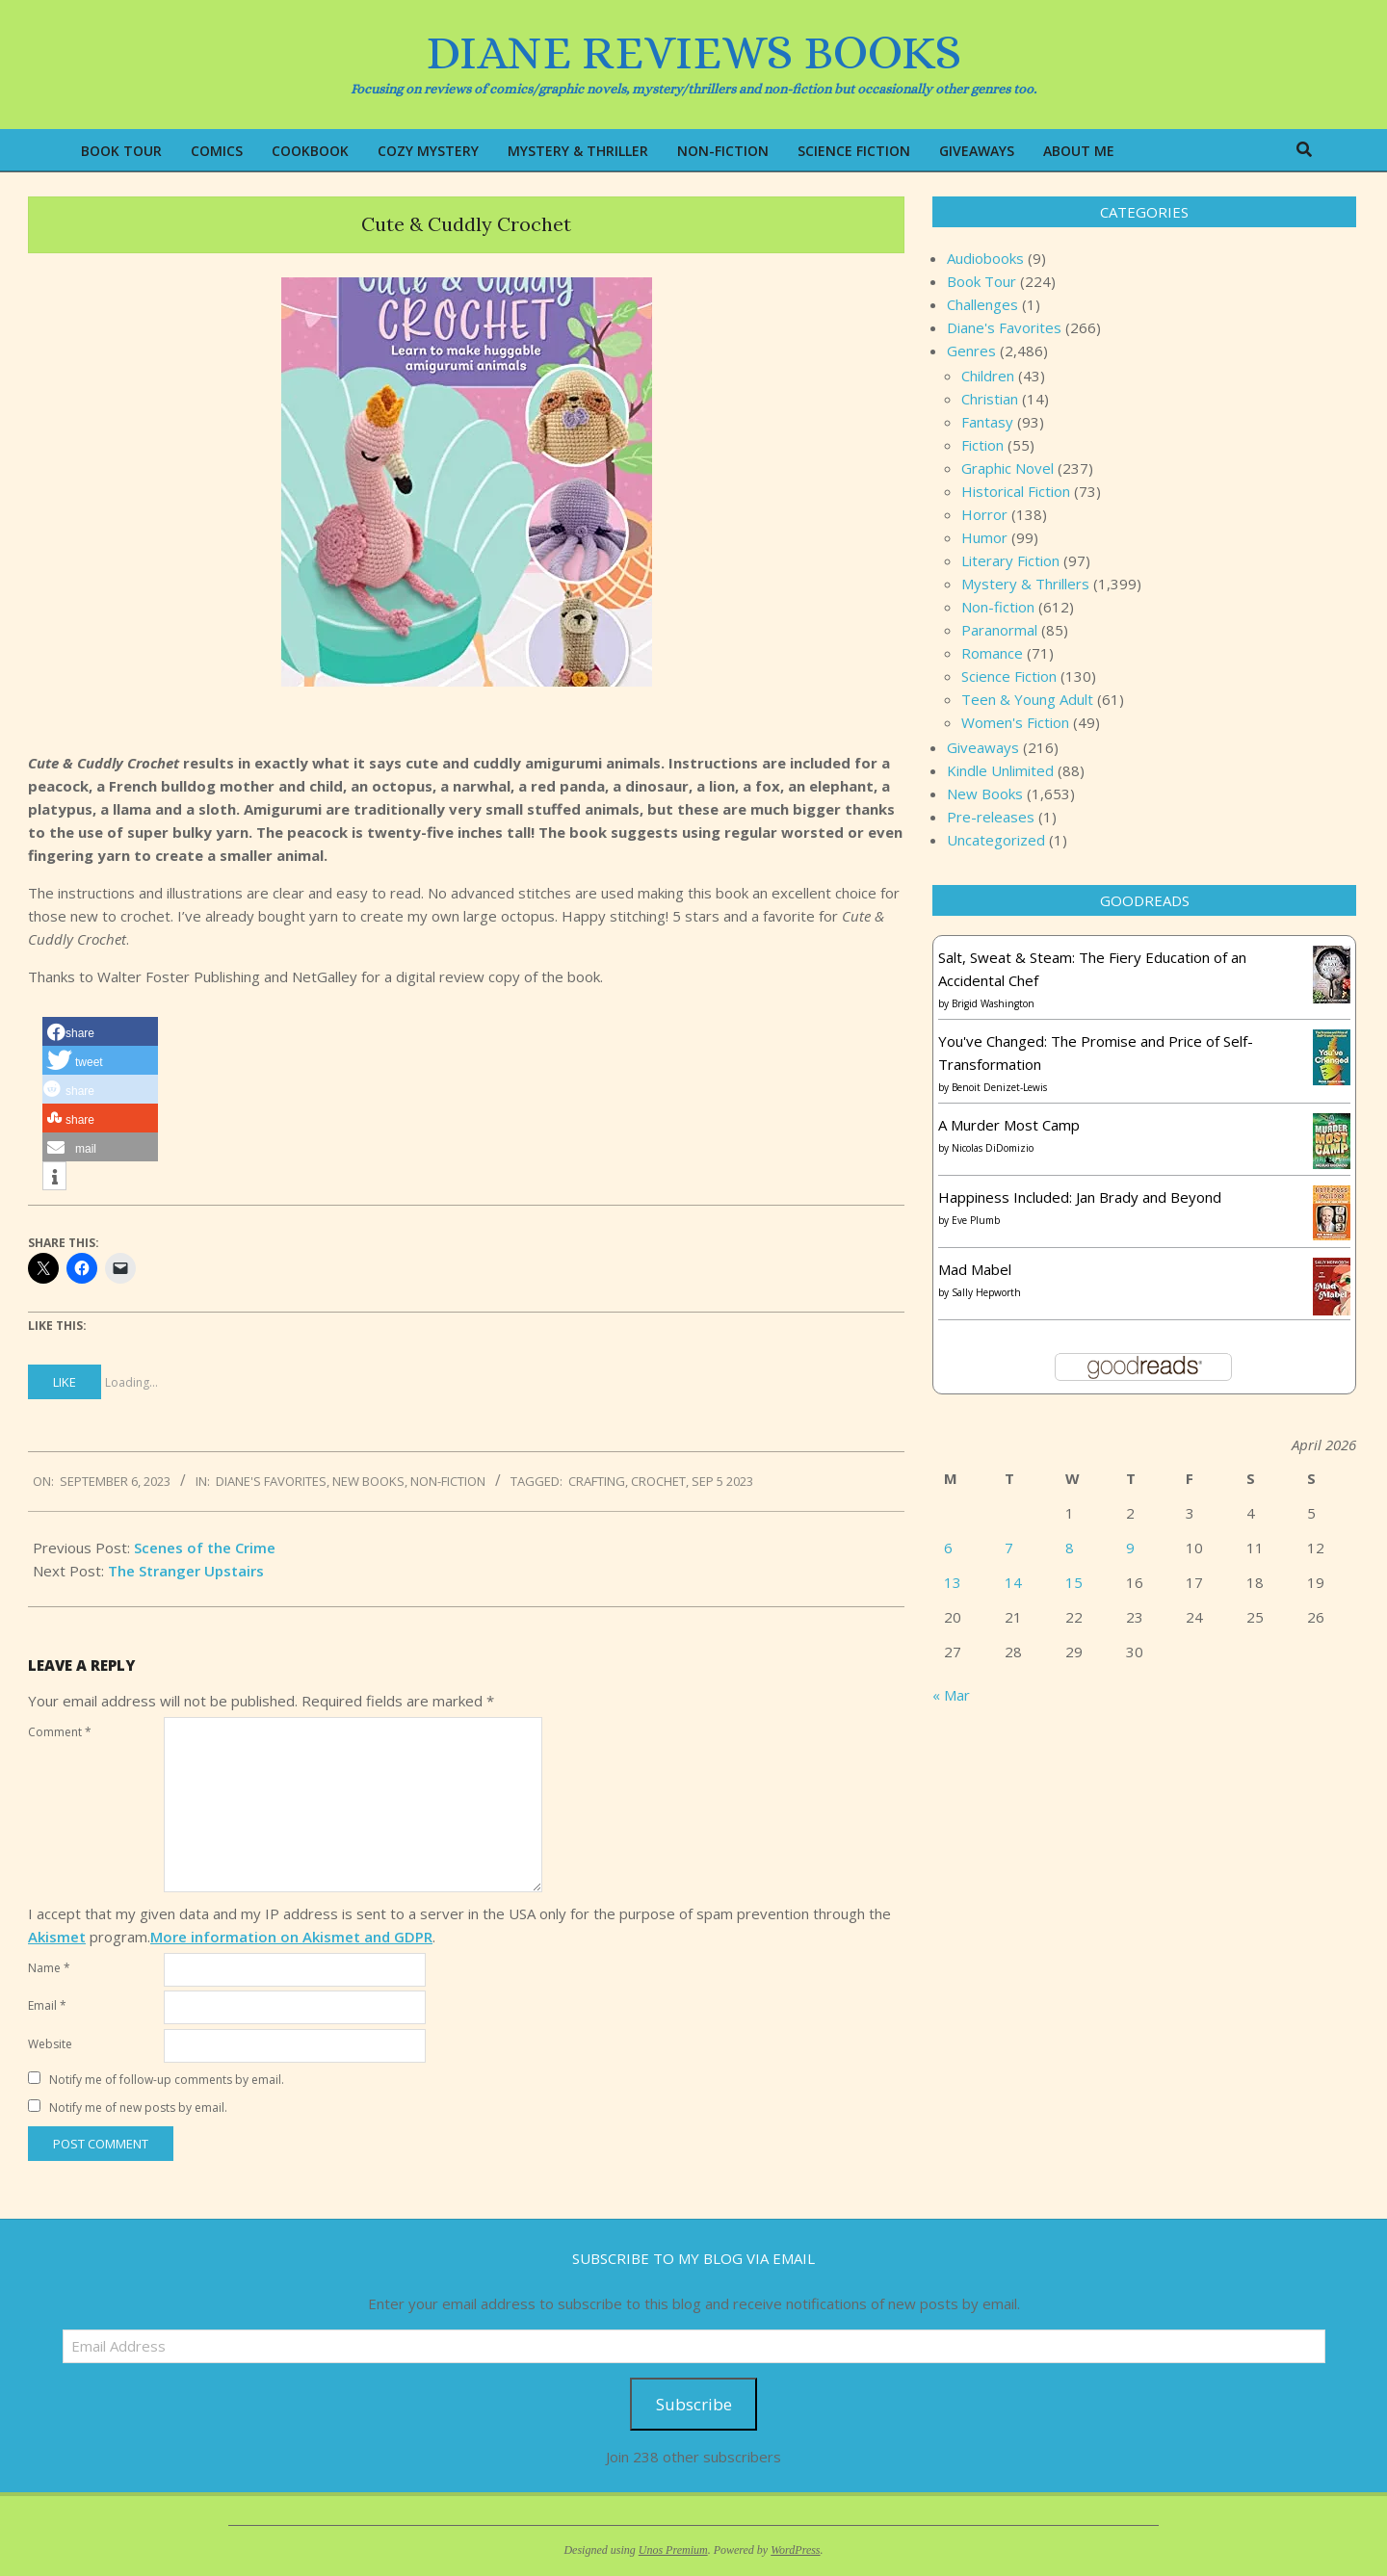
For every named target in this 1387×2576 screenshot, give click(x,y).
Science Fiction (1009, 676)
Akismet (57, 1936)
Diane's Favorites (271, 1481)
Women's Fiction (1015, 722)
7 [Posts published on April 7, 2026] (1009, 1547)
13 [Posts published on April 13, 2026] (952, 1582)
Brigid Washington (993, 1003)
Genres (971, 350)
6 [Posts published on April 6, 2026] (948, 1547)
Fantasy (987, 421)
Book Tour (981, 281)
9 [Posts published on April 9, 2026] (1130, 1547)
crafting (596, 1481)
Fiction (982, 445)
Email (47, 2005)
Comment (60, 1732)
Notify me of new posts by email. (138, 2107)
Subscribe (694, 2404)
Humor (984, 537)
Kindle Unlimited (1000, 770)
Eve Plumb (976, 1220)
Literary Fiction (1010, 560)
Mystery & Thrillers (1025, 583)
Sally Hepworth (986, 1292)
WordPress (795, 2550)
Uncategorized (996, 839)
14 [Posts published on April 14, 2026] (1013, 1582)
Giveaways (983, 747)
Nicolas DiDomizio (993, 1148)
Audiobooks (985, 258)
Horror (984, 514)
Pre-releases (990, 816)
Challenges (982, 304)
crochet (658, 1481)
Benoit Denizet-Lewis (999, 1087)
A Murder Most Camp (1009, 1124)
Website (50, 2044)
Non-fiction (447, 1481)
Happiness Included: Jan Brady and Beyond (1079, 1197)
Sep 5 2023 (722, 1481)
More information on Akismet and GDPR (291, 1936)
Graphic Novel (1007, 468)
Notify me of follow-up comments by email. (166, 2079)
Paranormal (999, 629)
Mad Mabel (974, 1269)
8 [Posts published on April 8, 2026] (1069, 1547)
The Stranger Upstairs (186, 1570)
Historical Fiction (1015, 491)
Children (987, 375)
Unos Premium (673, 2550)
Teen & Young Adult (1027, 699)
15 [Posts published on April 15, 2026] (1074, 1582)
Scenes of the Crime (204, 1547)
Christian (989, 398)
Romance (992, 653)
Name (49, 1968)
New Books (368, 1481)
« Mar (951, 1694)
